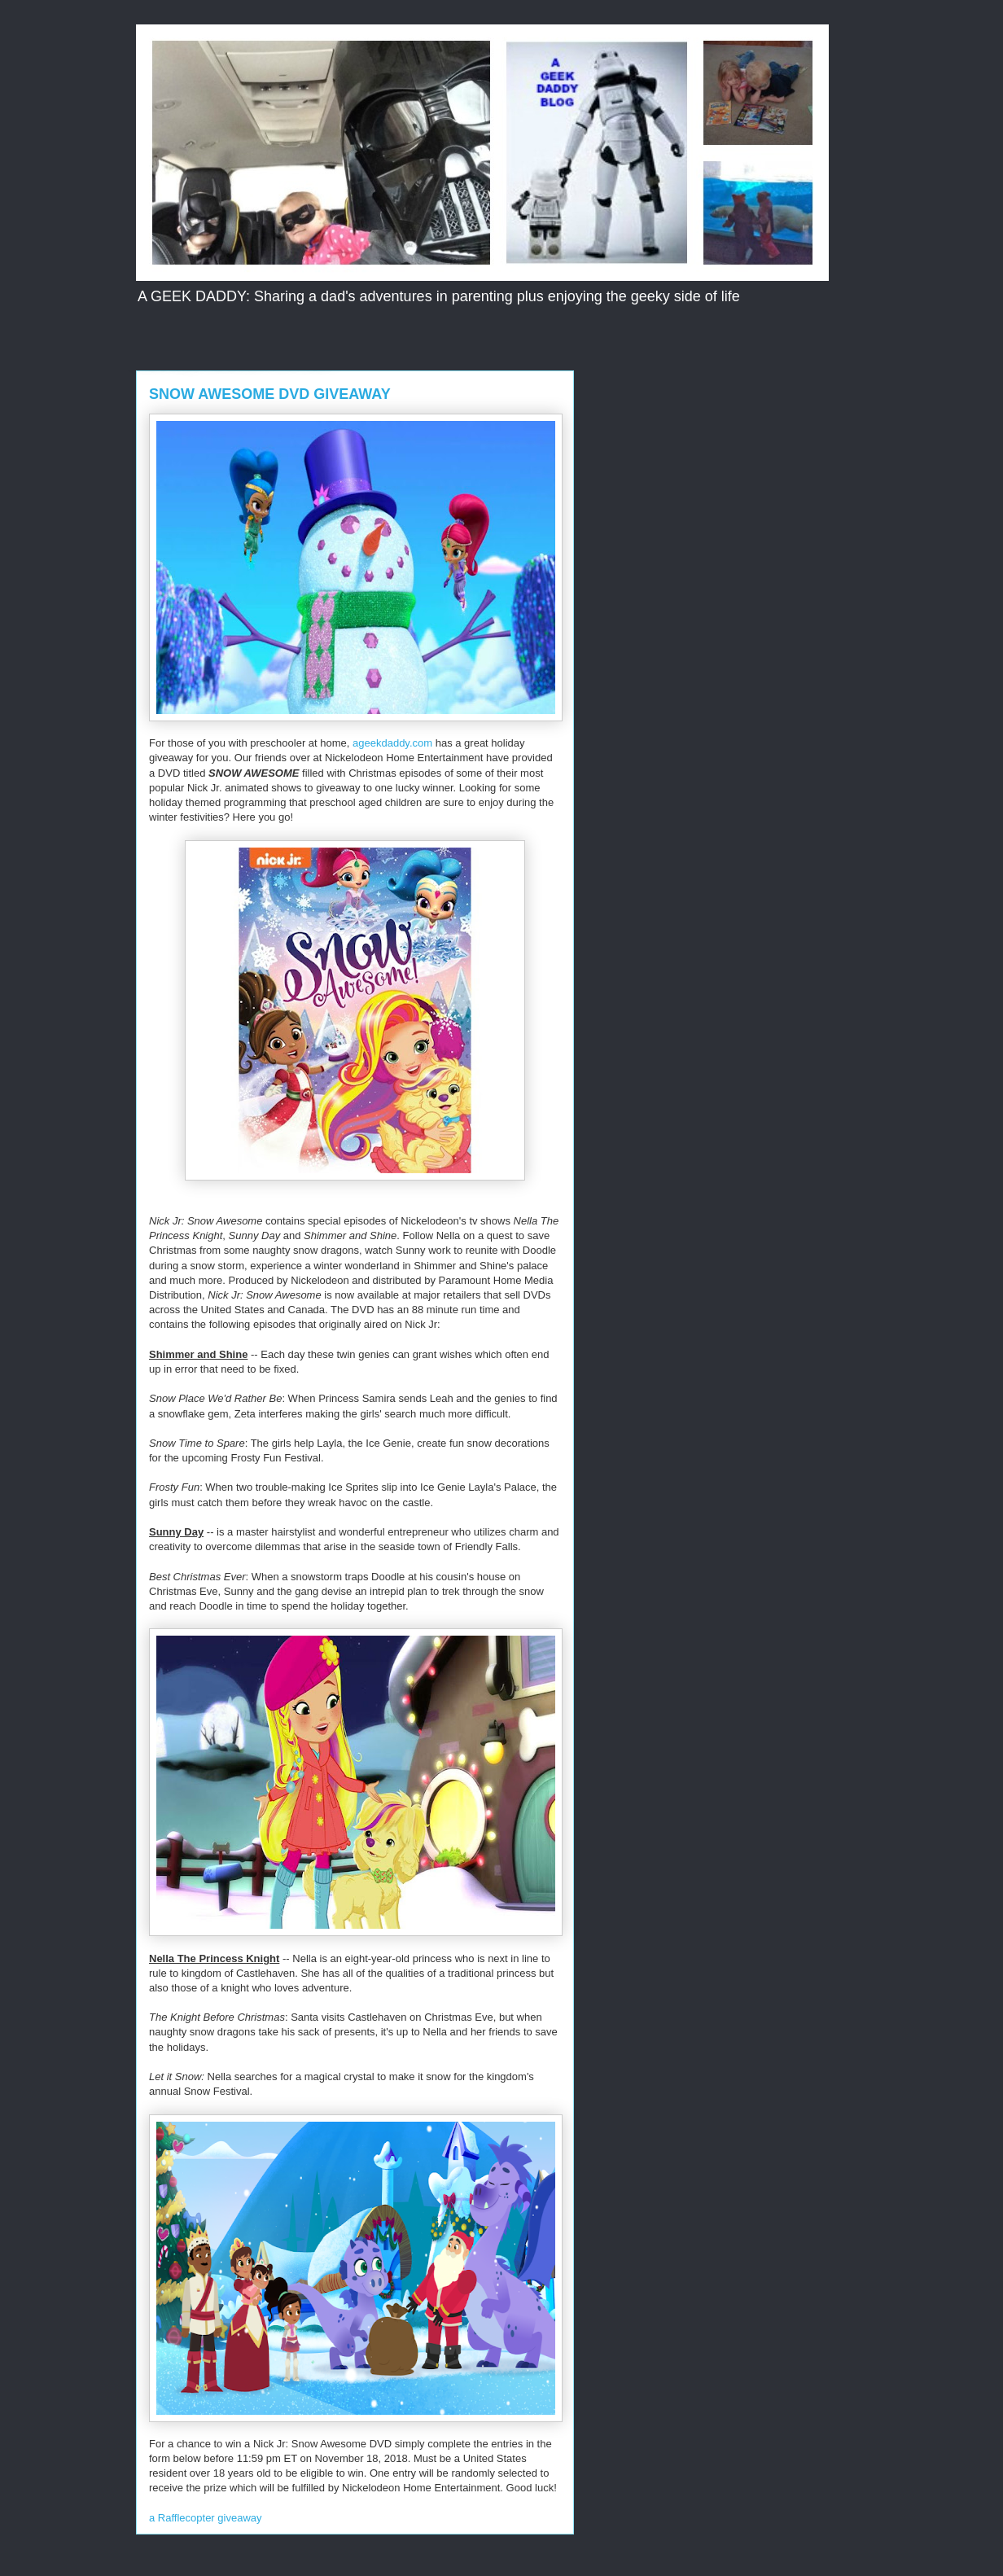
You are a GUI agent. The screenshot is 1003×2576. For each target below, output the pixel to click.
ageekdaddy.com (392, 743)
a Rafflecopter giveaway (205, 2518)
